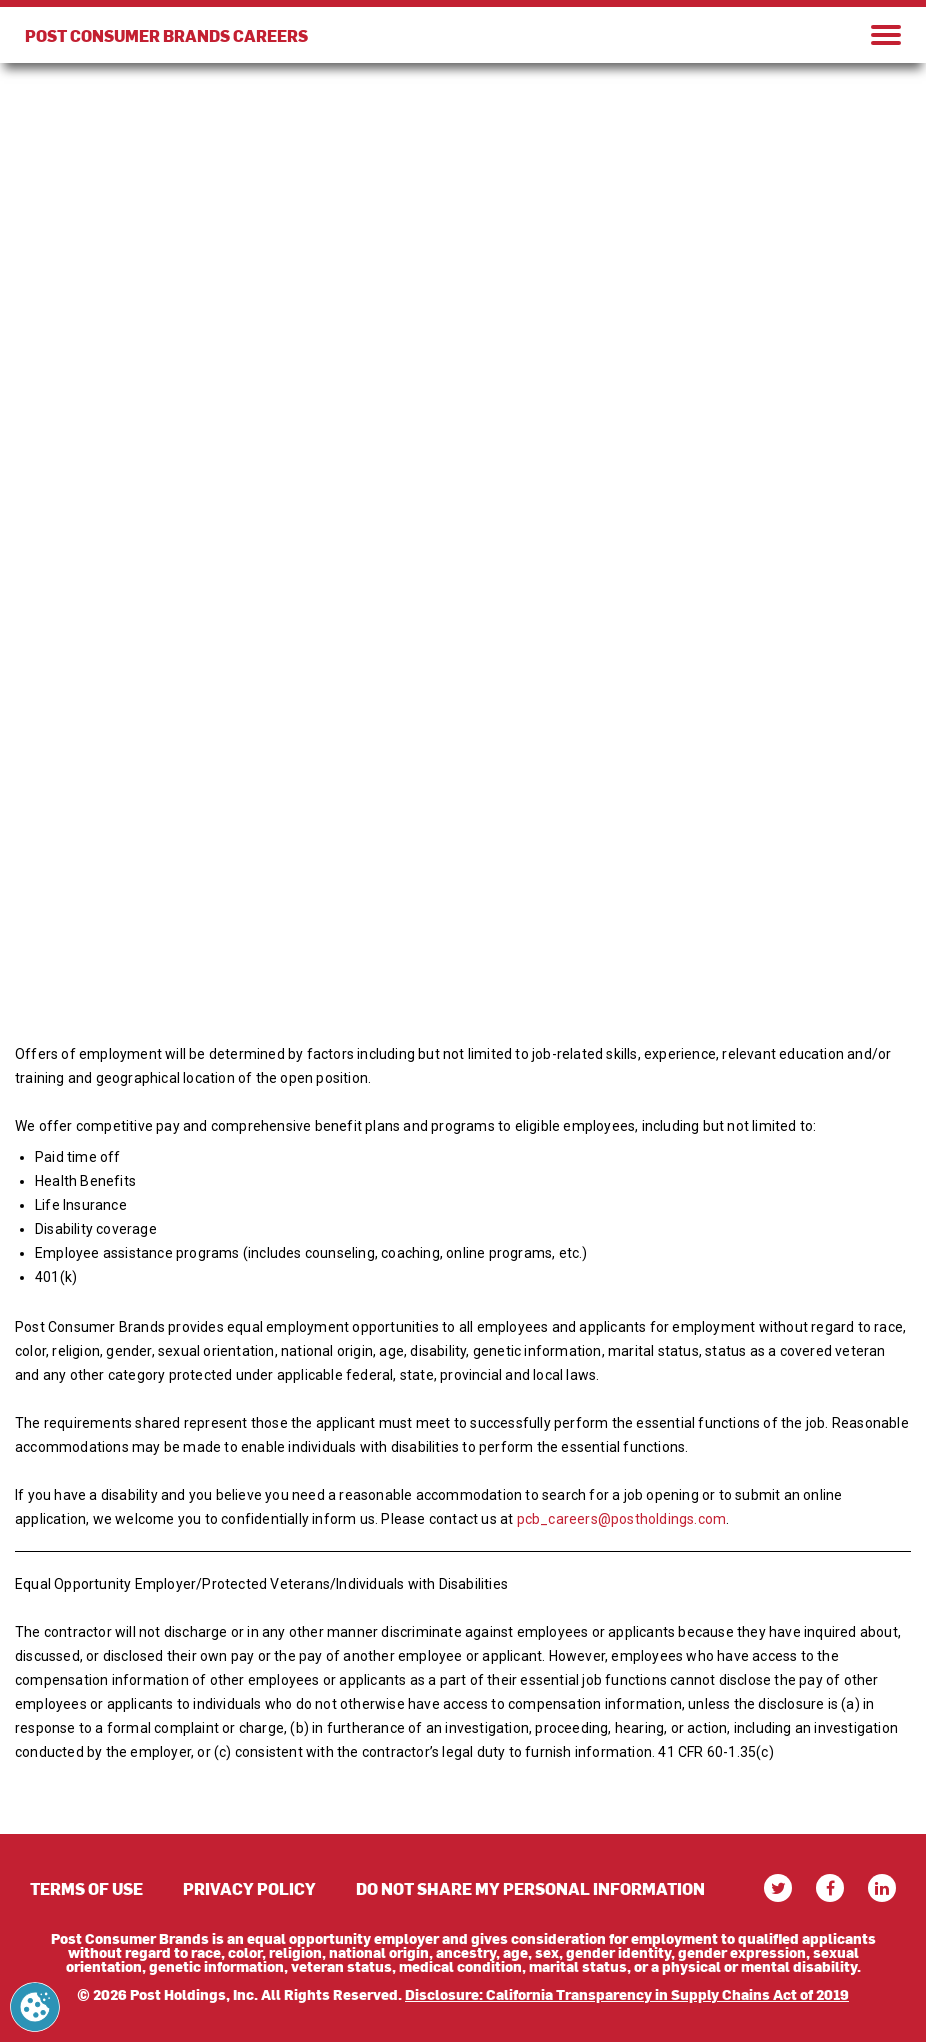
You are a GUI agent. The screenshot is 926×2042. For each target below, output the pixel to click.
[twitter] (778, 1888)
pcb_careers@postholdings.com (622, 1519)
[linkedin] (882, 1888)
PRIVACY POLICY (249, 1888)
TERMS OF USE (86, 1888)
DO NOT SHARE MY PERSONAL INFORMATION (530, 1888)
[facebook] (830, 1888)
